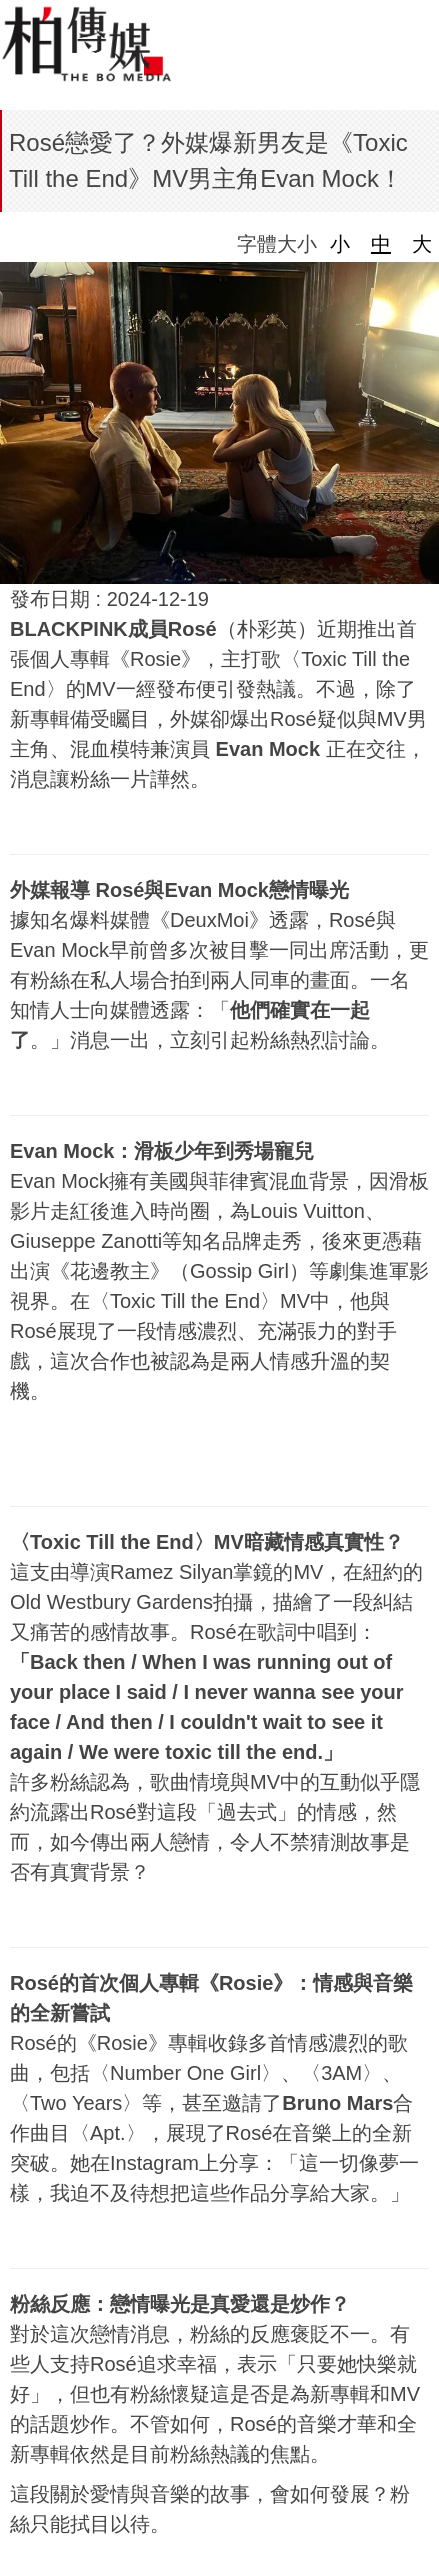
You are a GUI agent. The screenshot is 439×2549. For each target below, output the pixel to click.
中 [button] (381, 244)
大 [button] (422, 244)
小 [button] (340, 244)
